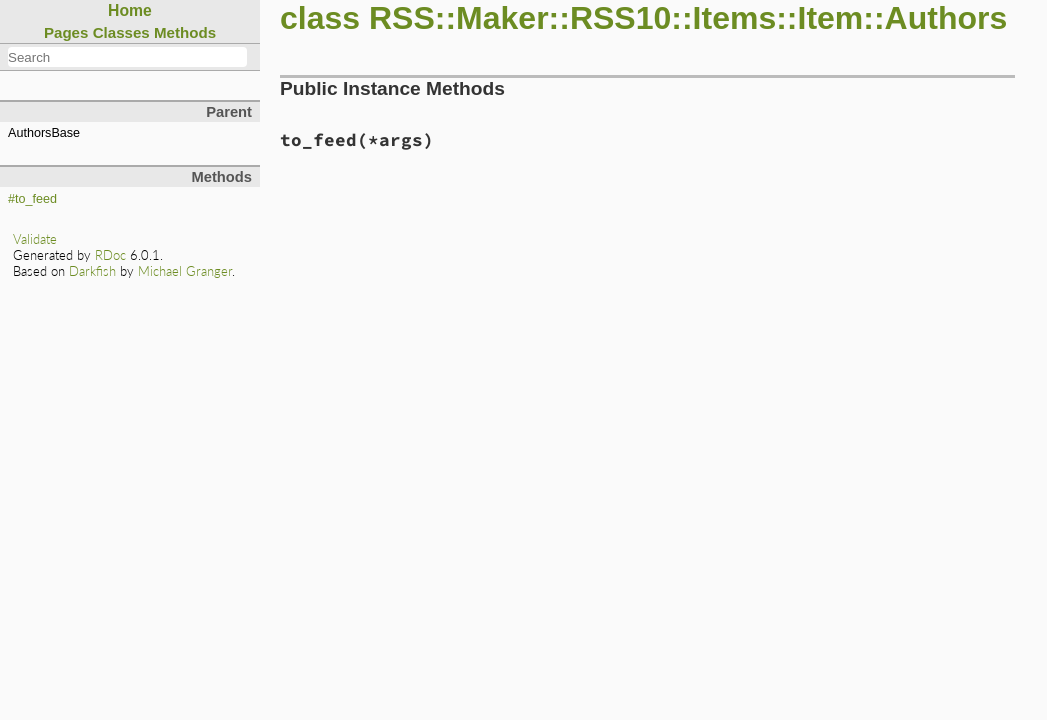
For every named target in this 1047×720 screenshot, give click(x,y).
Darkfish (92, 271)
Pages (66, 32)
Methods (185, 32)
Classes (121, 32)
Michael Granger (185, 271)
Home (130, 10)
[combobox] (127, 57)
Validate (35, 239)
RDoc (110, 255)
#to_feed (32, 199)
